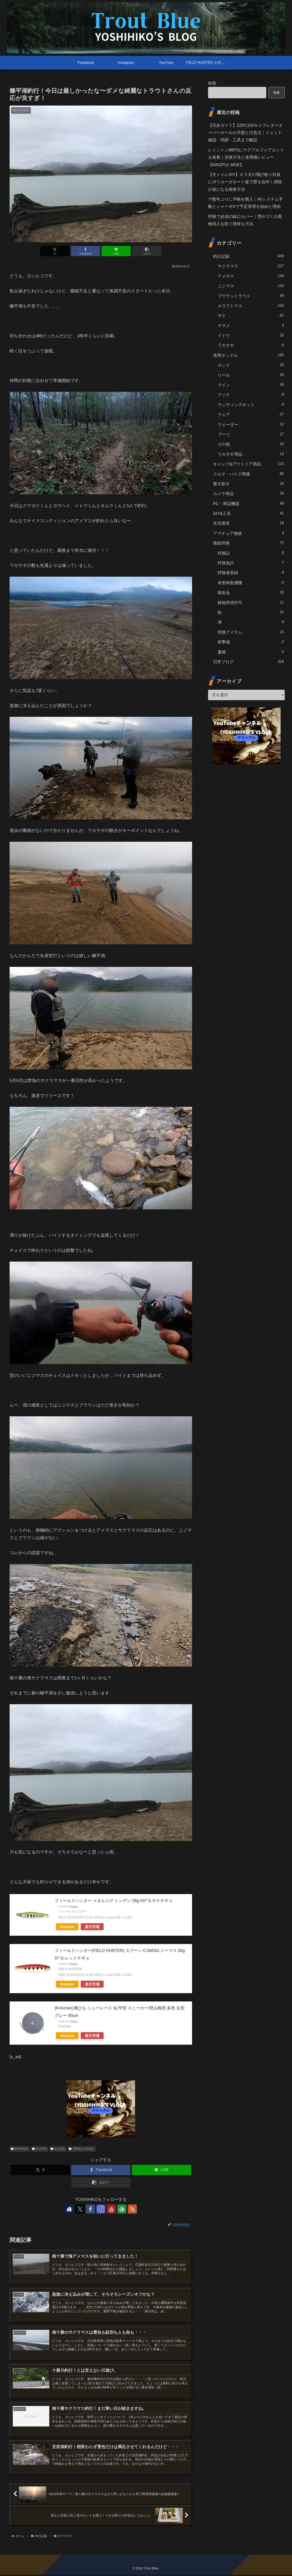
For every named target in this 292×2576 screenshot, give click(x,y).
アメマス (39, 2148)
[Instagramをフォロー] (100, 2209)
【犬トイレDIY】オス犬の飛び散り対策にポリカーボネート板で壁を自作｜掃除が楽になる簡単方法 (245, 182)
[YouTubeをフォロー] (111, 2209)
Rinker (73, 1906)
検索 (212, 83)
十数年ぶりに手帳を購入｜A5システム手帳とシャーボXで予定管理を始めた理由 (245, 203)
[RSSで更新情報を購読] (132, 2209)
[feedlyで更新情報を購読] (121, 2209)
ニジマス (58, 2148)
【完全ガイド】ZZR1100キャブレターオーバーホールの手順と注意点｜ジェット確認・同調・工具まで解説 (245, 132)
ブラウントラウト (81, 2148)
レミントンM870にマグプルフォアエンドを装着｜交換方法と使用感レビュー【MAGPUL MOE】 (246, 157)
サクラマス (19, 2148)
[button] (147, 251)
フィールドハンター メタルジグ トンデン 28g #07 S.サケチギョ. (114, 1900)
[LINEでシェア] (116, 251)
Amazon (67, 1927)
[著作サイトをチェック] (69, 2209)
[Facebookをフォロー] (90, 2209)
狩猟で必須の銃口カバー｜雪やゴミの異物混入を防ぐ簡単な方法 (245, 220)
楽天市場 (92, 1927)
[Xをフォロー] (79, 2209)
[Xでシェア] (54, 251)
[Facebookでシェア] (85, 251)
